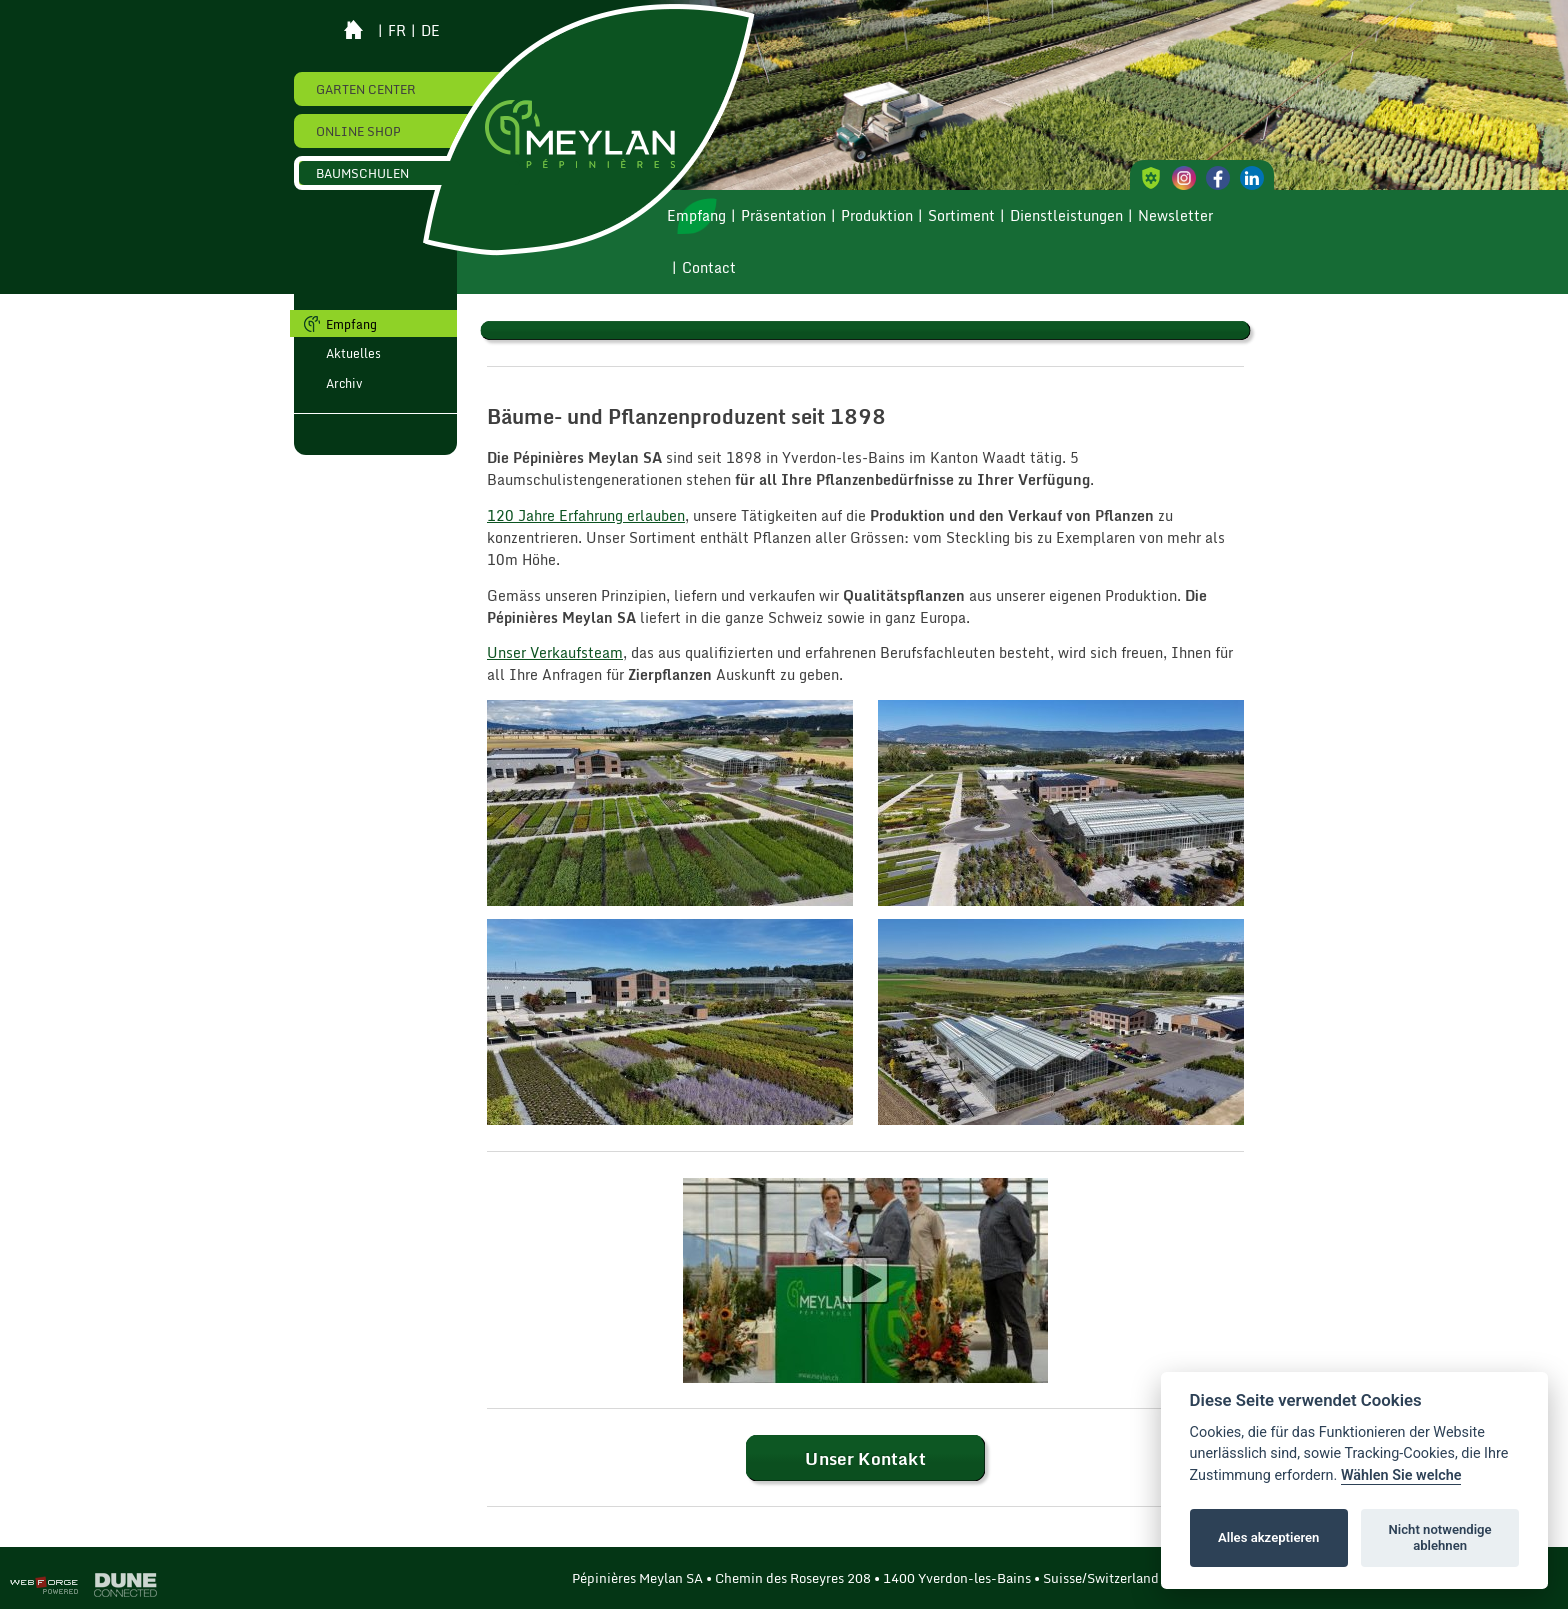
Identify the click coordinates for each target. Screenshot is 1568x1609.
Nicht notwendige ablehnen (1440, 1537)
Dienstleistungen (1066, 216)
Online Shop (358, 131)
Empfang (696, 216)
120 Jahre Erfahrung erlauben (586, 516)
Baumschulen (362, 173)
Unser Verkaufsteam (555, 653)
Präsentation (783, 216)
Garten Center (366, 89)
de (430, 31)
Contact (709, 268)
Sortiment (961, 216)
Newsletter (1175, 216)
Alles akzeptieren (1268, 1537)
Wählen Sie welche (1401, 1475)
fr (397, 31)
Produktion (877, 216)
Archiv (344, 383)
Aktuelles (353, 353)
